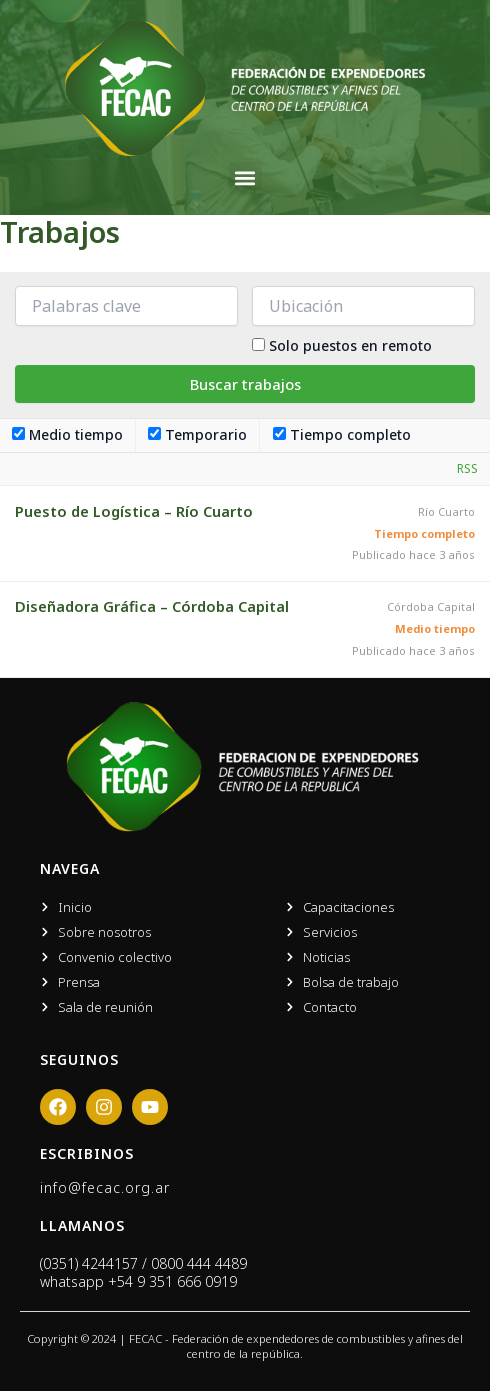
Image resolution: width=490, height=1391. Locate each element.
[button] (245, 178)
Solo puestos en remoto (350, 345)
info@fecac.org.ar (105, 1187)
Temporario (197, 434)
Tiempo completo (342, 434)
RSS (467, 468)
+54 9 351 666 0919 (172, 1281)
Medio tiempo (67, 434)
